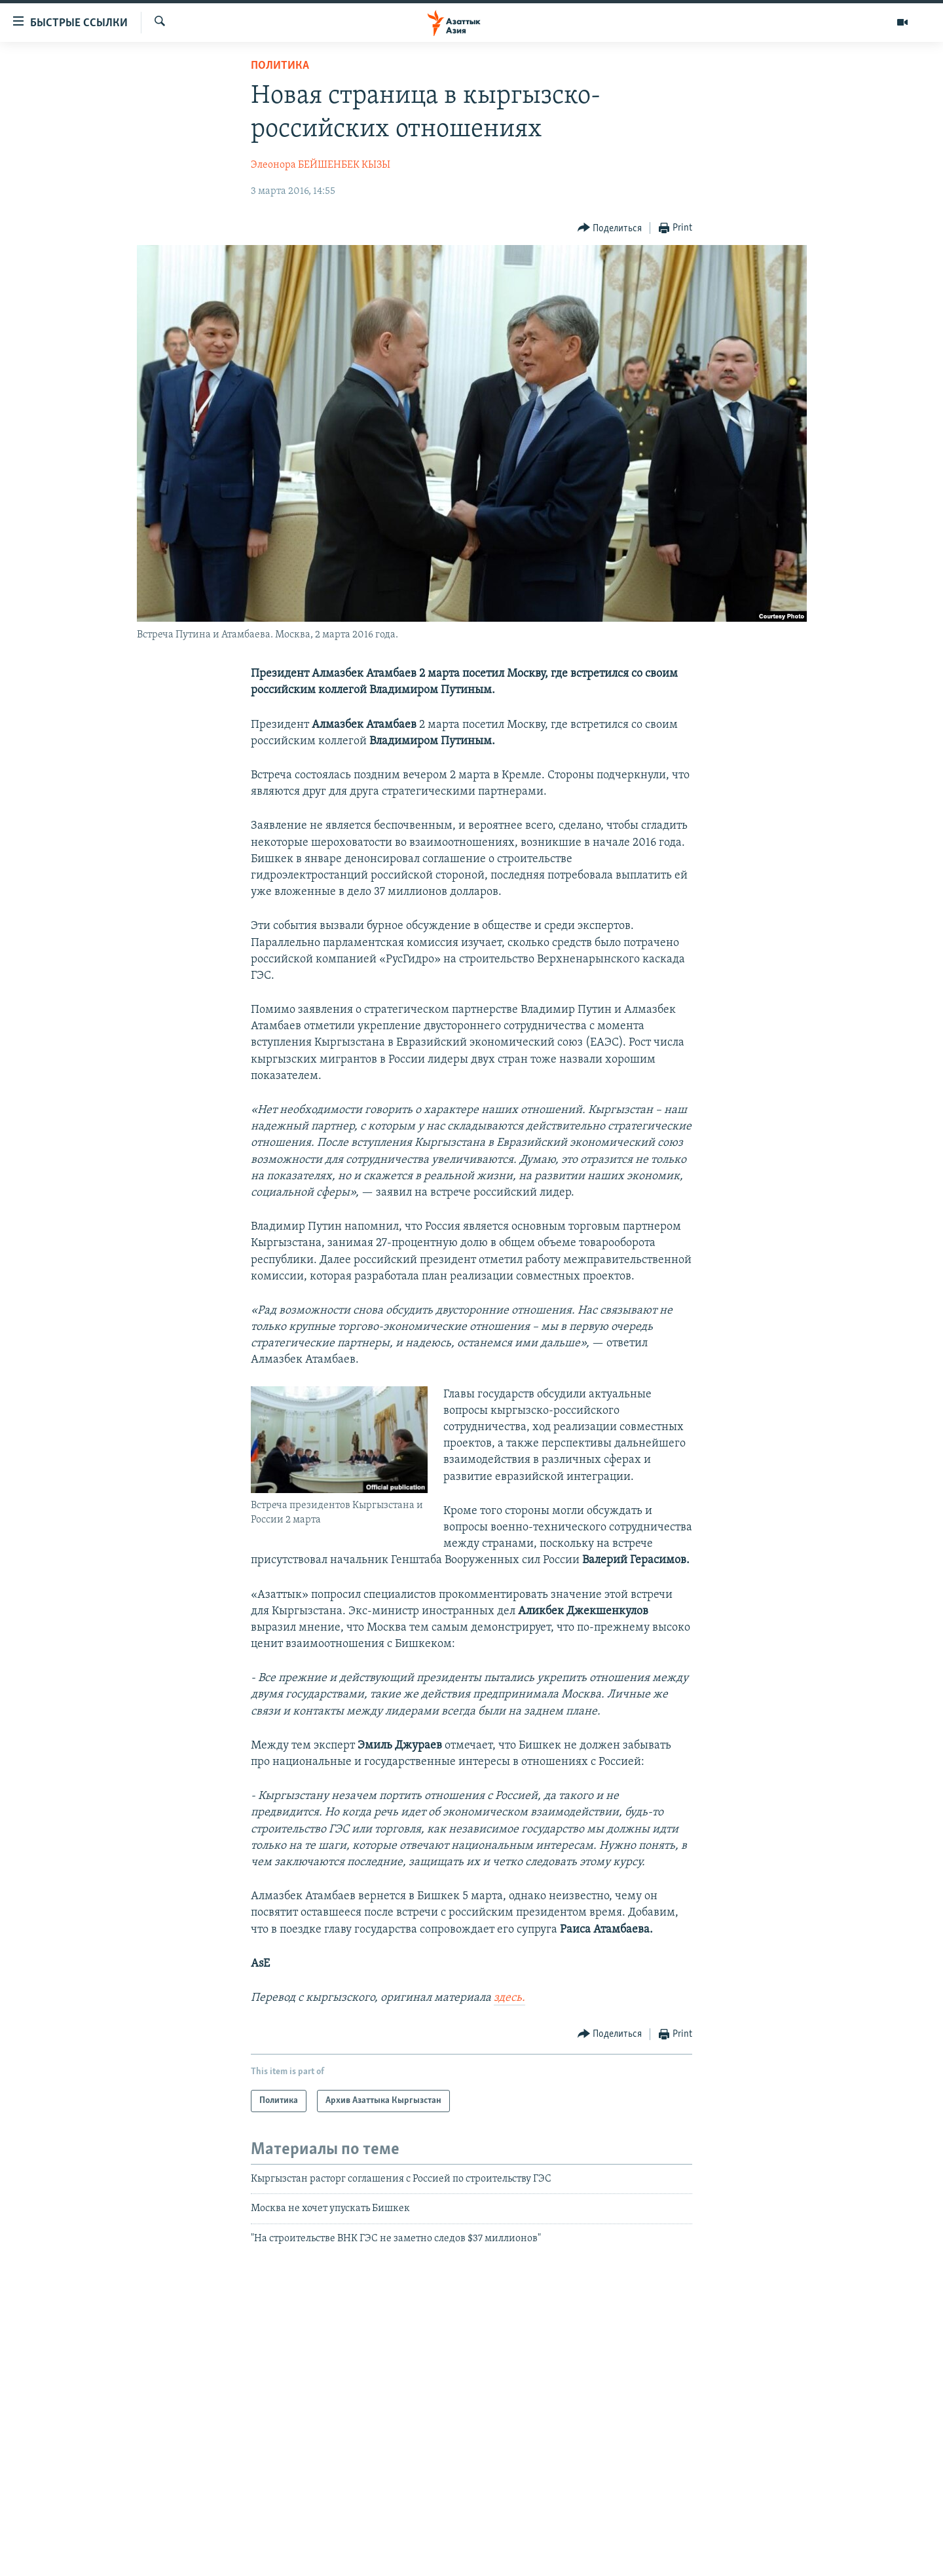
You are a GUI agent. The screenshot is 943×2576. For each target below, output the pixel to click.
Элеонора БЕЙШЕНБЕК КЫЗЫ (320, 165)
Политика (280, 66)
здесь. (509, 1998)
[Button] (610, 228)
